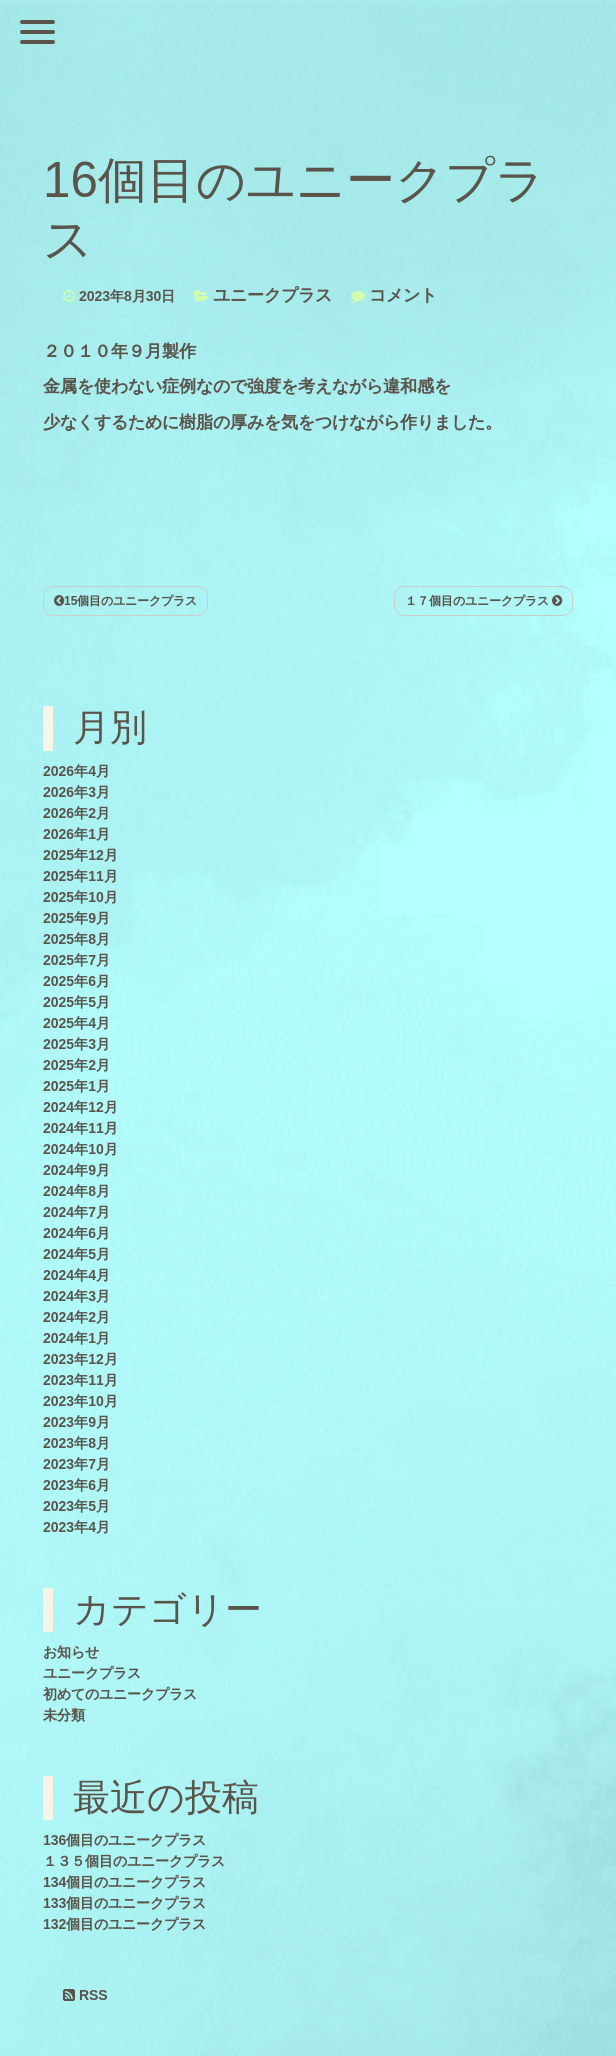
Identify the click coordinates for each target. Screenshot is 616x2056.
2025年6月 (76, 981)
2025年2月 (76, 1065)
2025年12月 (80, 855)
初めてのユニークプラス (120, 1694)
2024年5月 (76, 1254)
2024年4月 (76, 1275)
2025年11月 (80, 876)
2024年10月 (80, 1149)
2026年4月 (76, 771)
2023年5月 (76, 1506)
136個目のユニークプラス (124, 1840)
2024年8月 (76, 1191)
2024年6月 (76, 1233)
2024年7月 (76, 1212)
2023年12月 (80, 1359)
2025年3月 (76, 1044)
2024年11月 (80, 1128)
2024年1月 (76, 1338)
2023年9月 (76, 1422)
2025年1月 (76, 1086)
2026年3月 (76, 792)
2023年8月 (76, 1443)
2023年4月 (76, 1527)
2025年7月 (76, 960)
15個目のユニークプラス (125, 601)
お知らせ (71, 1652)
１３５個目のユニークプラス (134, 1861)
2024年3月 (76, 1296)
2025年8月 (76, 939)
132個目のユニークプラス (124, 1924)
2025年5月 (76, 1002)
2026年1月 (76, 834)
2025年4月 (76, 1023)
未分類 (64, 1715)
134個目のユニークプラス (124, 1882)
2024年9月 (76, 1170)
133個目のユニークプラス (124, 1903)
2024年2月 (76, 1317)
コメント (403, 295)
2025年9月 (76, 918)
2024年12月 (80, 1107)
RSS (85, 1995)
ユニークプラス (272, 295)
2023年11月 (80, 1380)
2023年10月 (80, 1401)
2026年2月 (76, 813)
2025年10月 (80, 897)
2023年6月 (76, 1485)
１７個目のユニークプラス (483, 601)
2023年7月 (76, 1464)
